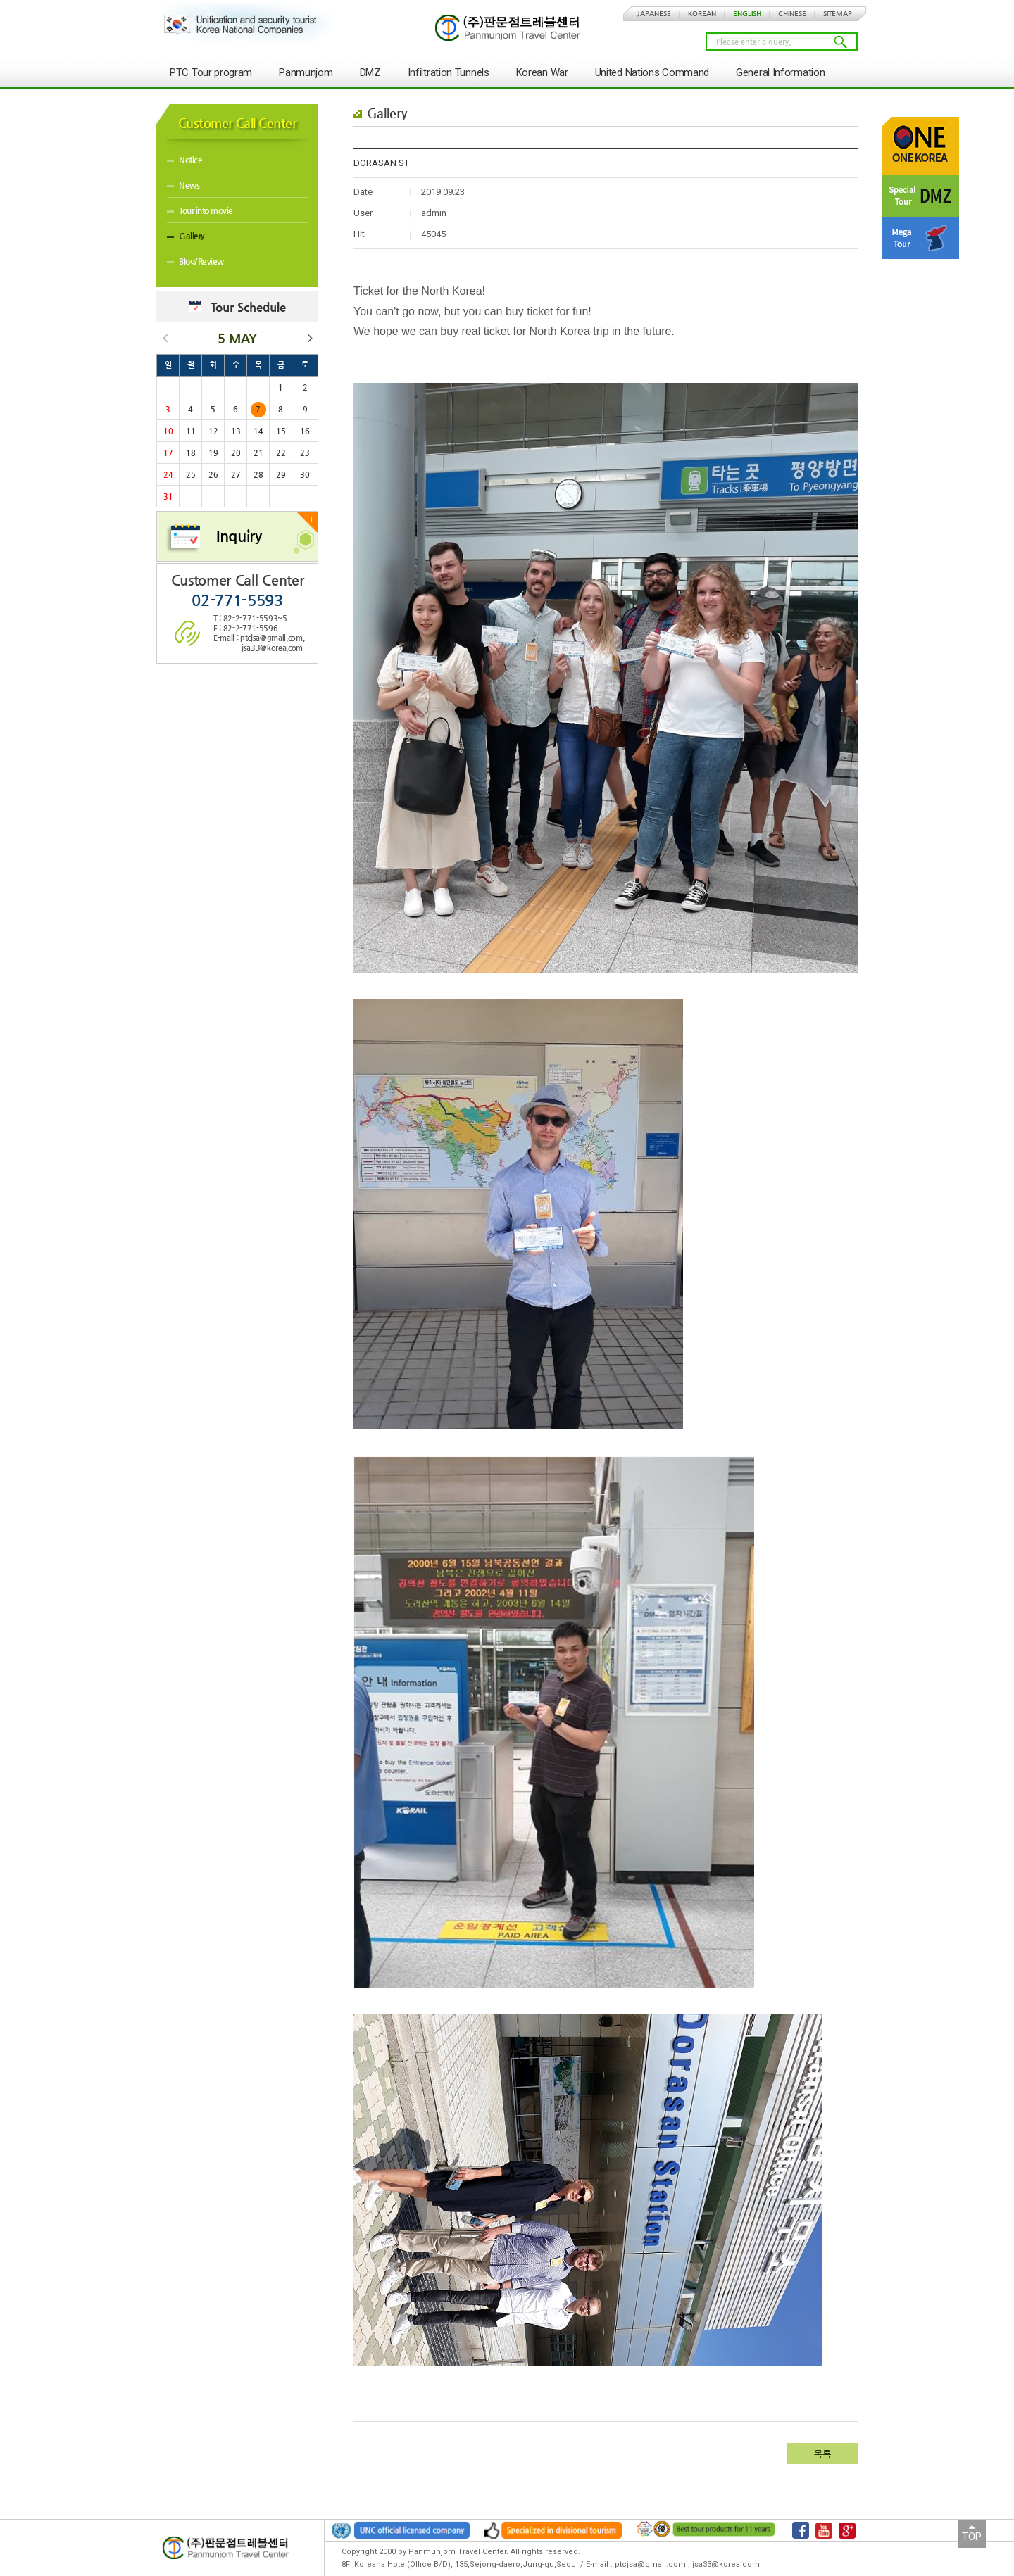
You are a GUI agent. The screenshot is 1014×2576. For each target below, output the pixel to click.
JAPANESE (654, 14)
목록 (822, 2454)
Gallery (186, 236)
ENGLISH (747, 14)
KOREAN (702, 14)
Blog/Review (195, 261)
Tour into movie (200, 210)
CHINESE (792, 14)
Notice (184, 160)
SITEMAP (837, 14)
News (183, 185)
